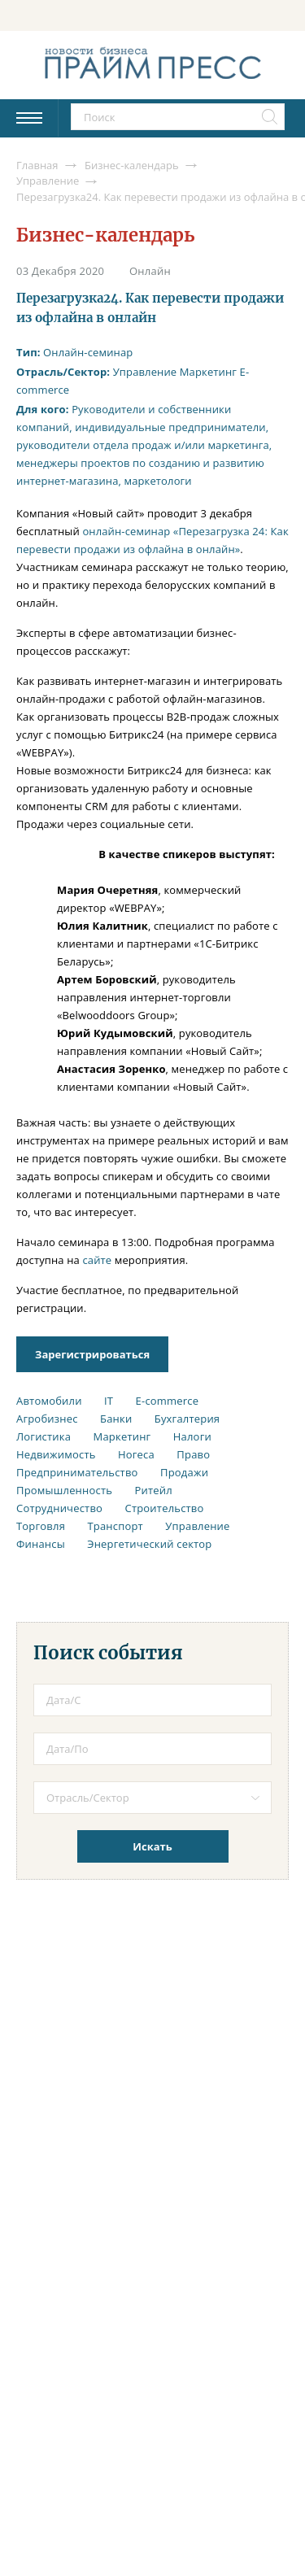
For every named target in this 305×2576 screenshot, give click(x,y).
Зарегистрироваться (92, 1354)
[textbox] (164, 1797)
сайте (96, 1260)
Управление (145, 371)
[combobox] (152, 1797)
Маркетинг (208, 371)
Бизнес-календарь (105, 235)
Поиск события (108, 1652)
